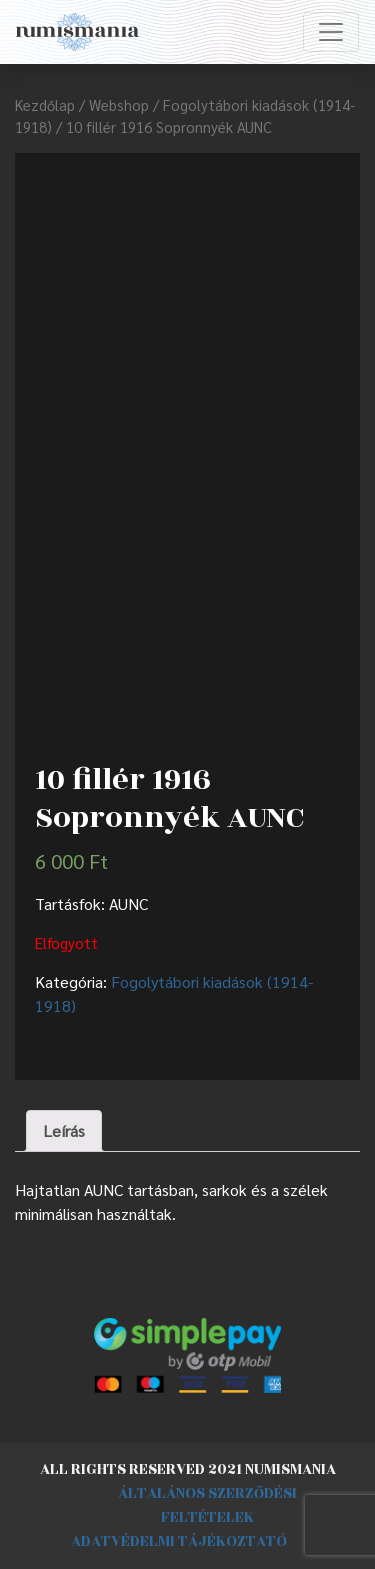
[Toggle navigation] (331, 32)
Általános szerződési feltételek (207, 1505)
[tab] (64, 1131)
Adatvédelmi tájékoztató (179, 1541)
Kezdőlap (45, 104)
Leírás (64, 1130)
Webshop (119, 104)
